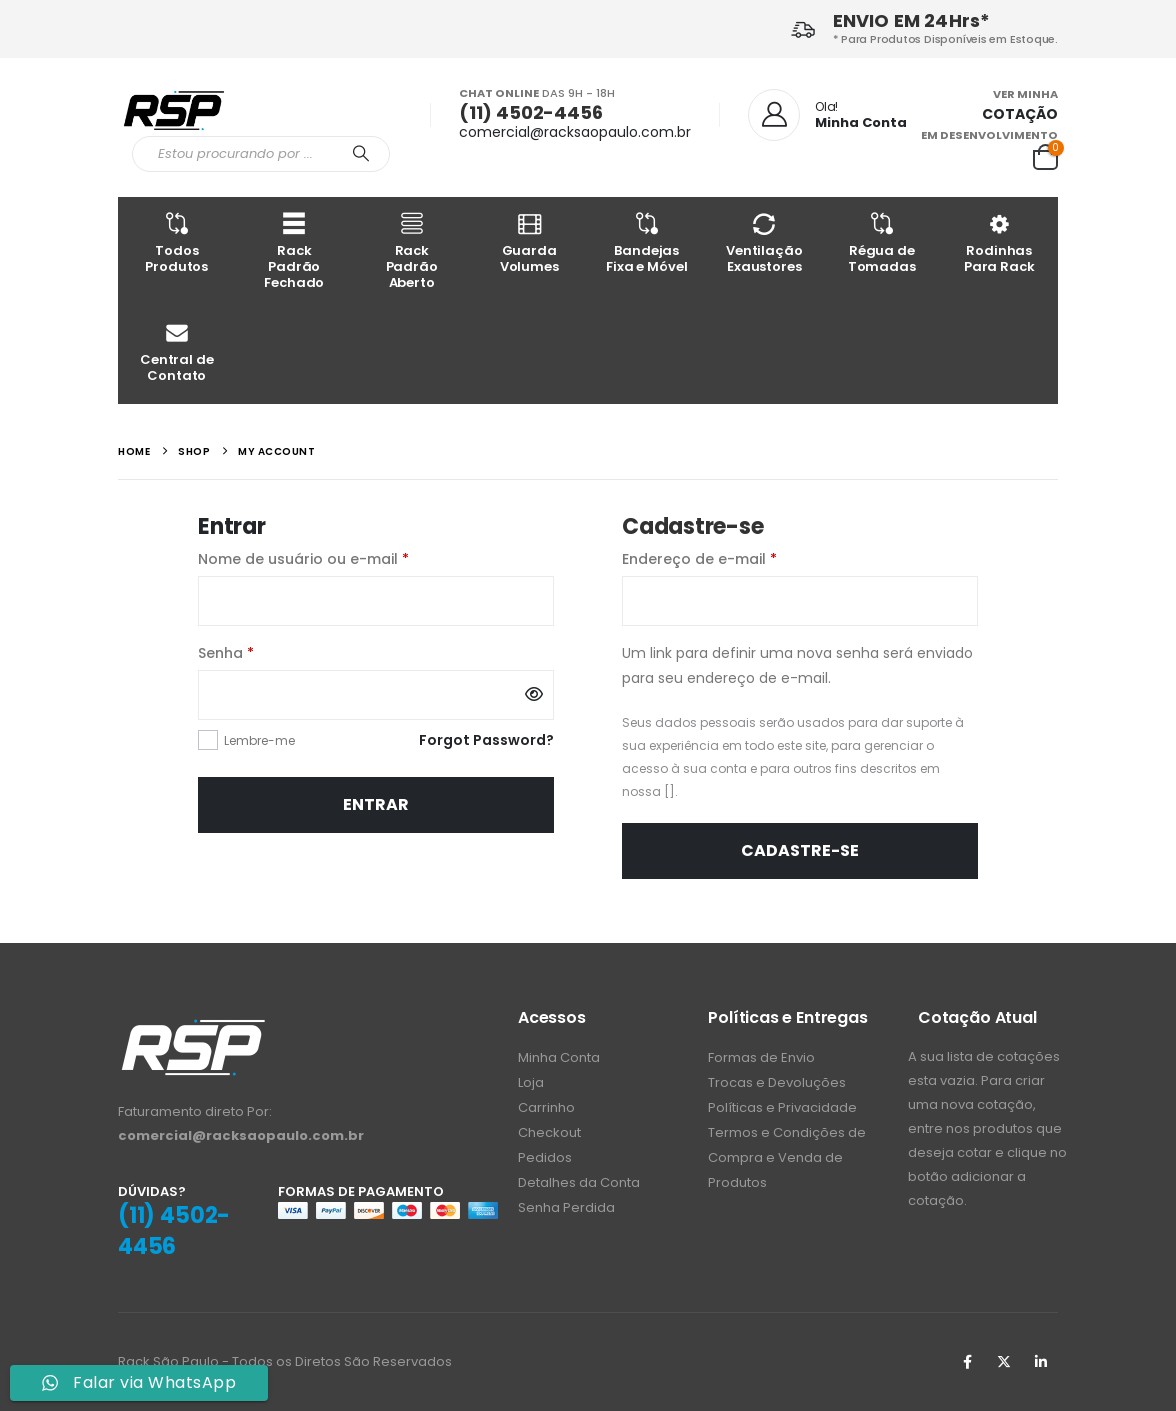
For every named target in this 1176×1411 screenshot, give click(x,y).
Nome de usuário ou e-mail (346, 558)
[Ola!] (827, 115)
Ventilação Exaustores (765, 242)
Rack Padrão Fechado (295, 250)
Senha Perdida (566, 1207)
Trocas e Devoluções (777, 1082)
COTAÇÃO (1020, 114)
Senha (268, 652)
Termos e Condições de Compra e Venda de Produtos (787, 1157)
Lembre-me (259, 740)
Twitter (1004, 1362)
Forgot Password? (486, 740)
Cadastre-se (800, 850)
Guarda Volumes (530, 242)
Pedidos (545, 1157)
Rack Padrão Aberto (412, 250)
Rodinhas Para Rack (1000, 242)
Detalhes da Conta (579, 1182)
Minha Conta (559, 1057)
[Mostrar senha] (534, 695)
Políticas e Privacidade (782, 1107)
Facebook (967, 1362)
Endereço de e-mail (742, 558)
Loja (531, 1082)
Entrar (376, 804)
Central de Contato (177, 351)
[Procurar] (361, 154)
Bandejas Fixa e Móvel (647, 242)
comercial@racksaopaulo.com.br (575, 132)
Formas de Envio (761, 1057)
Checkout (549, 1132)
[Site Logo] (173, 109)
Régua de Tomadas (882, 242)
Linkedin (1041, 1362)
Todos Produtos (177, 242)
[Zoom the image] (193, 1028)
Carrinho (546, 1107)
